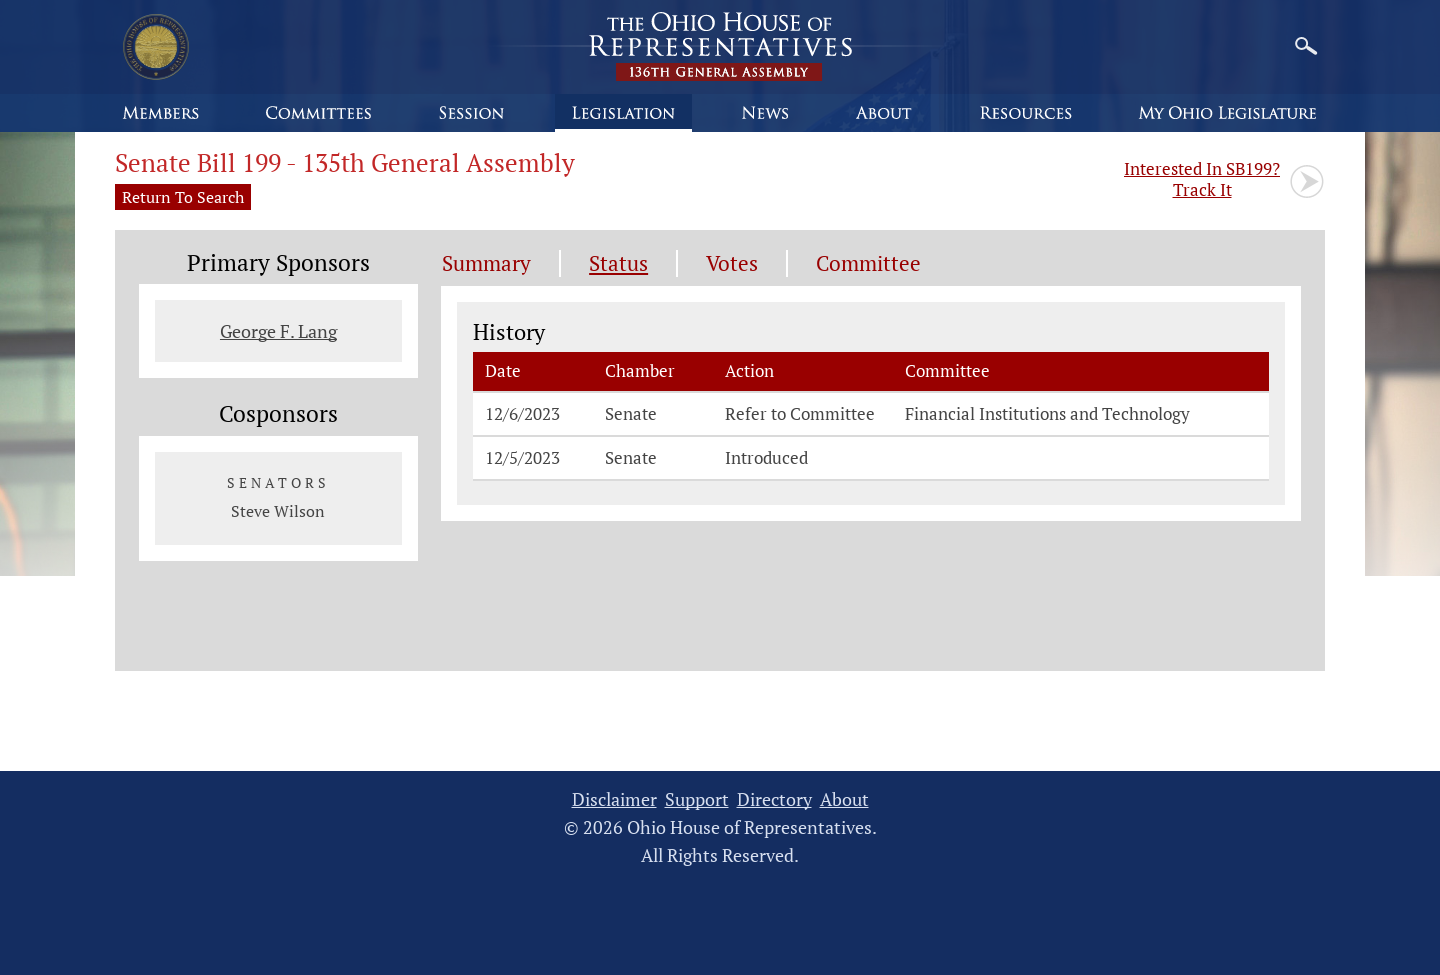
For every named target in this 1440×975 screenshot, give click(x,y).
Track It (1202, 179)
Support (697, 799)
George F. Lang (278, 331)
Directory (774, 799)
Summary (486, 263)
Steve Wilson (278, 511)
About (844, 799)
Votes (732, 263)
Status (618, 263)
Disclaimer (614, 799)
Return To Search (183, 197)
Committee (868, 263)
